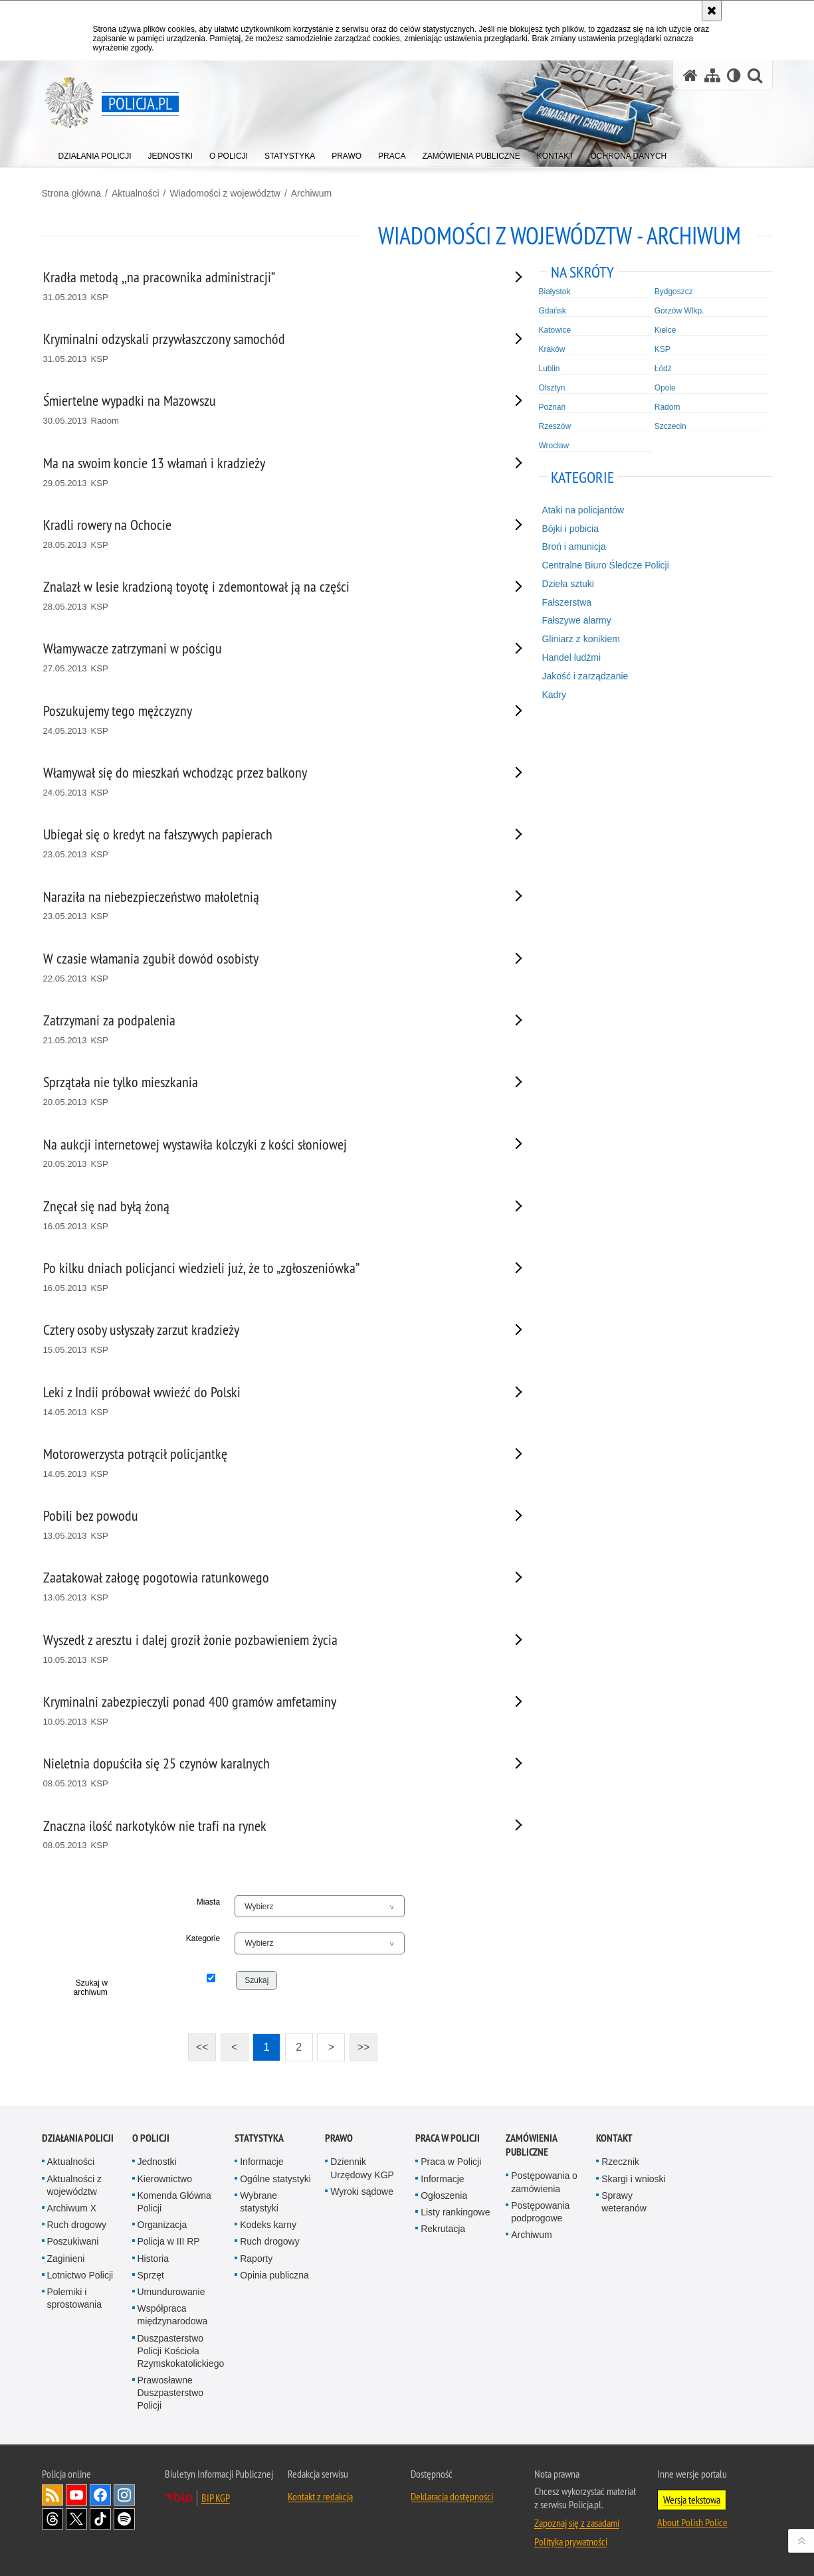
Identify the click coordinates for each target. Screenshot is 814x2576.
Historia (153, 2258)
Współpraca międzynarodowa (173, 2314)
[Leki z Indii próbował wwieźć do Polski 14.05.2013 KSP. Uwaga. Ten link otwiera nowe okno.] (266, 1401)
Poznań (552, 407)
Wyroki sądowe (361, 2191)
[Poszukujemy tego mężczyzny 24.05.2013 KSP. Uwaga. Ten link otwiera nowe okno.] (266, 720)
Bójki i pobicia (570, 528)
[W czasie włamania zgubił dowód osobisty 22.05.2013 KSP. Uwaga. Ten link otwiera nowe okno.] (266, 968)
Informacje (261, 2161)
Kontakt (614, 2138)
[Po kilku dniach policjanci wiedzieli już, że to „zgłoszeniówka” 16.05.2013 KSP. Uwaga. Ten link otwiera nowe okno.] (266, 1277)
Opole (665, 387)
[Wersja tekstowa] (734, 75)
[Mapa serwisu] (712, 75)
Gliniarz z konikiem (580, 639)
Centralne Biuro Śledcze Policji (605, 565)
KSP (662, 349)
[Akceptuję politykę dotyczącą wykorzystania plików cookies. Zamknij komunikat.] (712, 10)
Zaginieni (66, 2258)
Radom (667, 407)
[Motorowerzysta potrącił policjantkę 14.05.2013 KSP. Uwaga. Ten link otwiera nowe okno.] (266, 1463)
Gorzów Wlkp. (679, 310)
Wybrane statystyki (259, 2201)
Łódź (663, 368)
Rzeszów (555, 426)
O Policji (150, 2138)
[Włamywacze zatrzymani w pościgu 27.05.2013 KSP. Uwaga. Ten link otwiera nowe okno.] (266, 658)
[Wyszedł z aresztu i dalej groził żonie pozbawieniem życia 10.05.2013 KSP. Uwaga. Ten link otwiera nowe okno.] (266, 1649)
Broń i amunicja (574, 546)
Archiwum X (72, 2208)
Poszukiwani (73, 2241)
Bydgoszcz (674, 291)
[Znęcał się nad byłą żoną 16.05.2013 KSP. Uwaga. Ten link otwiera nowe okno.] (266, 1216)
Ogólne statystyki (275, 2179)
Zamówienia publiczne (531, 2145)
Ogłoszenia (444, 2195)
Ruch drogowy (77, 2224)
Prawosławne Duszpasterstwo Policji (171, 2393)
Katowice (555, 330)
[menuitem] (95, 153)
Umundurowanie (171, 2291)
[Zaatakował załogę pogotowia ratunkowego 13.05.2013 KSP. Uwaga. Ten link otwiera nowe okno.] (266, 1587)
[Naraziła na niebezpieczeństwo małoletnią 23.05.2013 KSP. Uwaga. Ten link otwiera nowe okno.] (266, 906)
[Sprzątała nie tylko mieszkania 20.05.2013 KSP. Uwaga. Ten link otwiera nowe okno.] (266, 1091)
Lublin (549, 368)
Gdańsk (552, 310)
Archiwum (311, 193)
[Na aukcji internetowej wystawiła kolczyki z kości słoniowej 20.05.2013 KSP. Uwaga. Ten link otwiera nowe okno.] (266, 1154)
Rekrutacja (443, 2228)
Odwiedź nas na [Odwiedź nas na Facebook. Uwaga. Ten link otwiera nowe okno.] (100, 2495)
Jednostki (157, 2161)
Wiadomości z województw (224, 193)
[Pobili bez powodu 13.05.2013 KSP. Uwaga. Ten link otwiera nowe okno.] (266, 1525)
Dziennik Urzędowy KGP (362, 2168)
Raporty (256, 2258)
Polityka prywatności (570, 2541)
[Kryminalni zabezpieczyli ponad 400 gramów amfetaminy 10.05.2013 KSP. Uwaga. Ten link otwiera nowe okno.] (266, 1711)
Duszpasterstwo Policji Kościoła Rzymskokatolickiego (181, 2351)
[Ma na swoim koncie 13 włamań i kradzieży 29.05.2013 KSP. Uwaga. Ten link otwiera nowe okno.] (266, 472)
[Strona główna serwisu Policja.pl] (690, 75)
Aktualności (135, 193)
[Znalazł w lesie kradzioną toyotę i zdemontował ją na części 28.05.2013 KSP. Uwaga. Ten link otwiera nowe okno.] (266, 596)
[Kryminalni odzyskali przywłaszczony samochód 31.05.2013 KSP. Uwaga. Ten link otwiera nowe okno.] (266, 348)
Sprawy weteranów (624, 2201)
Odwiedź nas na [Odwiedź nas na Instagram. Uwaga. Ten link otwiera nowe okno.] (124, 2495)
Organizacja (162, 2224)
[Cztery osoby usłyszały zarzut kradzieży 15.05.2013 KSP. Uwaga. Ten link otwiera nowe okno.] (266, 1339)
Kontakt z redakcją (320, 2496)
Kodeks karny (268, 2224)
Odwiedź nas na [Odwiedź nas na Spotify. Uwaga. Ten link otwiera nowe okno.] (124, 2519)
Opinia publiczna (274, 2275)
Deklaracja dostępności (452, 2496)
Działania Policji (78, 2138)
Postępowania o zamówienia (544, 2181)
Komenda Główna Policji (174, 2201)
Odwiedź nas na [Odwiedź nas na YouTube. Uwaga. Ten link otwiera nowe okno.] (76, 2495)
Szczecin (670, 426)
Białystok (555, 291)
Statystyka (259, 2138)
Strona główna (72, 193)
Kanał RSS (52, 2495)
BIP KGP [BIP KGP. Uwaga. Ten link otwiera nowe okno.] (215, 2497)
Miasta (208, 1902)
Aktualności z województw (74, 2185)
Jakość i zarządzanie (585, 676)
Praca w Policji (447, 2138)
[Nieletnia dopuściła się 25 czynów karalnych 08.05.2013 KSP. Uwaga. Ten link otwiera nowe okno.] (266, 1773)
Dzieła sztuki (568, 583)
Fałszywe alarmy (576, 620)
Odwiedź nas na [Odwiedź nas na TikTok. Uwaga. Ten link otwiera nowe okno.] (100, 2519)
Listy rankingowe (455, 2212)
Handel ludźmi (571, 657)
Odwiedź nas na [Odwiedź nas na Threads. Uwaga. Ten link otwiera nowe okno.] (52, 2519)
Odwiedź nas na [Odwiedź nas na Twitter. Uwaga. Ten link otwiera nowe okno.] (76, 2519)
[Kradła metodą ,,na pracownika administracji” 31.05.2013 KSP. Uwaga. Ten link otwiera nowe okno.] (266, 286)
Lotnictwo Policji (80, 2275)
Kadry (554, 694)
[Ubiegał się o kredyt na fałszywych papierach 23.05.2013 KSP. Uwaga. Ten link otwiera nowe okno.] (266, 844)
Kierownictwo (165, 2179)
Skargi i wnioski (633, 2179)
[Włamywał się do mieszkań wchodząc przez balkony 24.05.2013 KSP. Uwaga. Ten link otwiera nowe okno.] (266, 782)
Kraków (552, 349)
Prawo (339, 2138)
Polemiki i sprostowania (74, 2298)
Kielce (665, 330)
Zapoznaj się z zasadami (576, 2523)
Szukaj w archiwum (91, 1987)
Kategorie (203, 1938)
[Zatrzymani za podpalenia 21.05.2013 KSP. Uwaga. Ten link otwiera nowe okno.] (266, 1030)
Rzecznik (620, 2161)
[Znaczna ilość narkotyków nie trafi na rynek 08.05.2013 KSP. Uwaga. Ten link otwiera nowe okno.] (266, 1835)
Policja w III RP (169, 2241)
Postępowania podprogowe (540, 2211)
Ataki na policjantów (583, 510)
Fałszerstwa (566, 602)
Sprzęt (151, 2275)
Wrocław (554, 445)
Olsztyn (552, 387)
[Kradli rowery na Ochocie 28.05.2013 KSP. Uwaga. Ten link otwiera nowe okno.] (266, 534)
